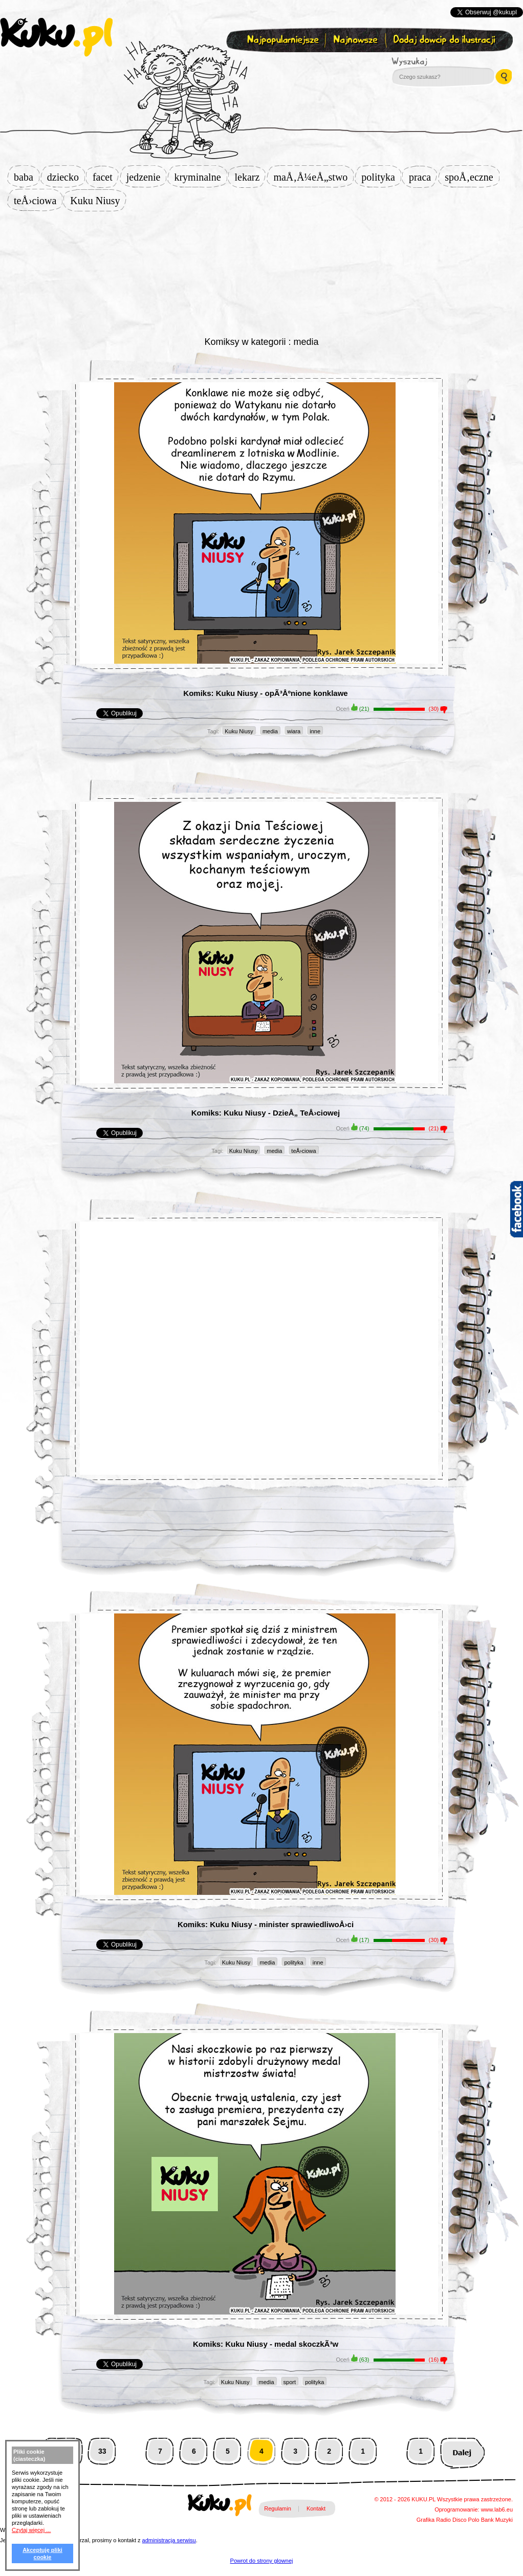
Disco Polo (466, 2520)
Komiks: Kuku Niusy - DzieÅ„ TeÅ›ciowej (265, 1112)
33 (102, 2451)
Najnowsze (356, 40)
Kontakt (316, 2508)
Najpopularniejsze (281, 40)
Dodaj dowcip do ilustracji (444, 40)
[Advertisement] (261, 272)
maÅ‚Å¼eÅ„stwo (313, 177)
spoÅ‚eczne (472, 177)
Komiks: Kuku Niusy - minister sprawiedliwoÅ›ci (266, 1924)
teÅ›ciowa (38, 200)
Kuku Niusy (98, 200)
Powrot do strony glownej (261, 2561)
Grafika (425, 2520)
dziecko (66, 177)
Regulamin (277, 2508)
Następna (462, 2451)
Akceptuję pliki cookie (42, 2553)
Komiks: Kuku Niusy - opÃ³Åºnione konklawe (265, 693)
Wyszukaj (437, 61)
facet (106, 177)
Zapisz (259, 64)
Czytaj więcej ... (31, 2530)
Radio (443, 2520)
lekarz (250, 177)
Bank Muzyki (497, 2520)
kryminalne (200, 177)
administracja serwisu (169, 2540)
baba (26, 177)
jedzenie (147, 177)
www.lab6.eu (497, 2509)
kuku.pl (56, 37)
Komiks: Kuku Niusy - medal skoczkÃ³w (265, 2344)
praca (423, 177)
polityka (381, 177)
